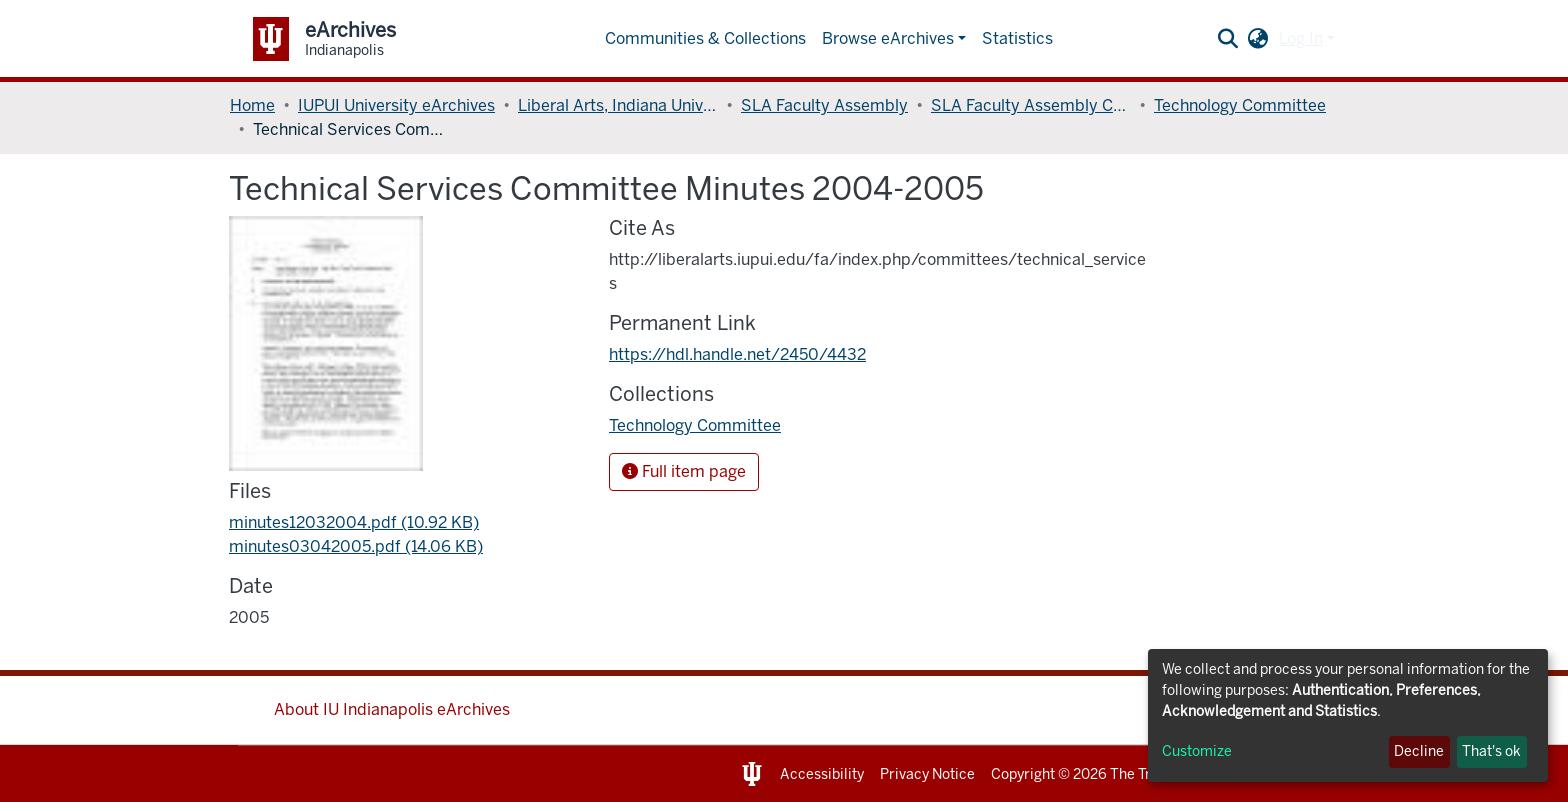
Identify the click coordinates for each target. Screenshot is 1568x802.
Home (252, 105)
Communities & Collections (705, 38)
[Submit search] (1228, 39)
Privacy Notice (927, 774)
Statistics (1017, 38)
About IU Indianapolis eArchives (392, 709)
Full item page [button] (684, 471)
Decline (1419, 751)
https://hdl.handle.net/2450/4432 (737, 354)
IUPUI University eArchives (396, 105)
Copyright (1023, 774)
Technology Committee (1240, 105)
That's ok (1491, 751)
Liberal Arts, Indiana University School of (618, 105)
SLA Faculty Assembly (824, 105)
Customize (1197, 751)
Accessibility (822, 774)
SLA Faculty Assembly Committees (1031, 105)
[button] (1258, 39)
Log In (1301, 38)
